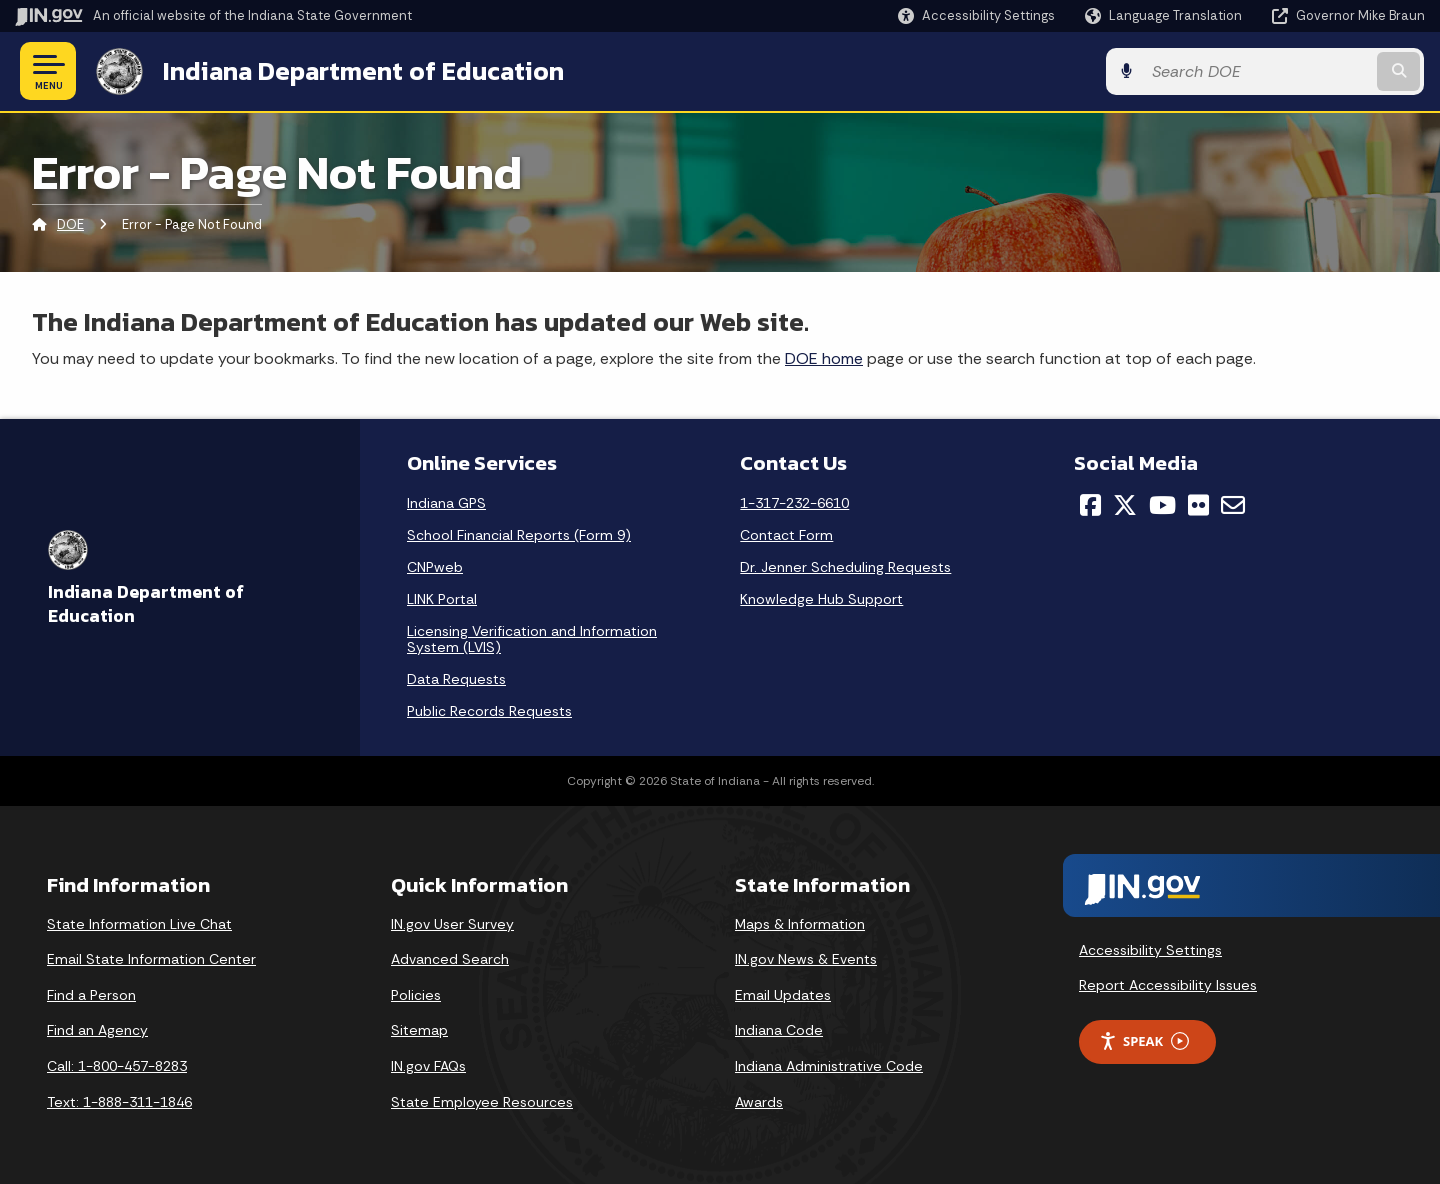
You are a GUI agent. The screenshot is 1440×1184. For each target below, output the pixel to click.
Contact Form (786, 535)
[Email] (1233, 505)
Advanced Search (450, 959)
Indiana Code (779, 1030)
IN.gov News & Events (806, 959)
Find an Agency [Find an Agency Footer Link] (97, 1030)
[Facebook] (1090, 505)
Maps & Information (800, 924)
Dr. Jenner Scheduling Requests (845, 567)
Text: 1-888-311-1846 (119, 1102)
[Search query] (1262, 71)
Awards (759, 1102)
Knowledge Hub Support (821, 599)
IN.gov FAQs (428, 1066)
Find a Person (91, 995)
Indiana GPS (446, 503)
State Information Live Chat (139, 924)
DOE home (824, 358)
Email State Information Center (151, 959)
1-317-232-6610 (794, 503)
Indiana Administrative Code (829, 1066)
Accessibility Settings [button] (1150, 949)
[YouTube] (1162, 505)
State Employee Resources (482, 1102)
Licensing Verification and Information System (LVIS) (532, 639)
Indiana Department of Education (362, 71)
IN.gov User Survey (452, 924)
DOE (70, 224)
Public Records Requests (489, 711)
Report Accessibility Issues (1168, 985)
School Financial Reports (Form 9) (519, 535)
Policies (416, 995)
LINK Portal (442, 599)
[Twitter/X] (1125, 505)
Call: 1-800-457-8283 (117, 1066)
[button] (976, 15)
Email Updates (783, 995)
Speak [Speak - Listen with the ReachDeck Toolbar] (1144, 1041)
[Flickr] (1198, 505)
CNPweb (435, 567)
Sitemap (419, 1030)
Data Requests (456, 679)
